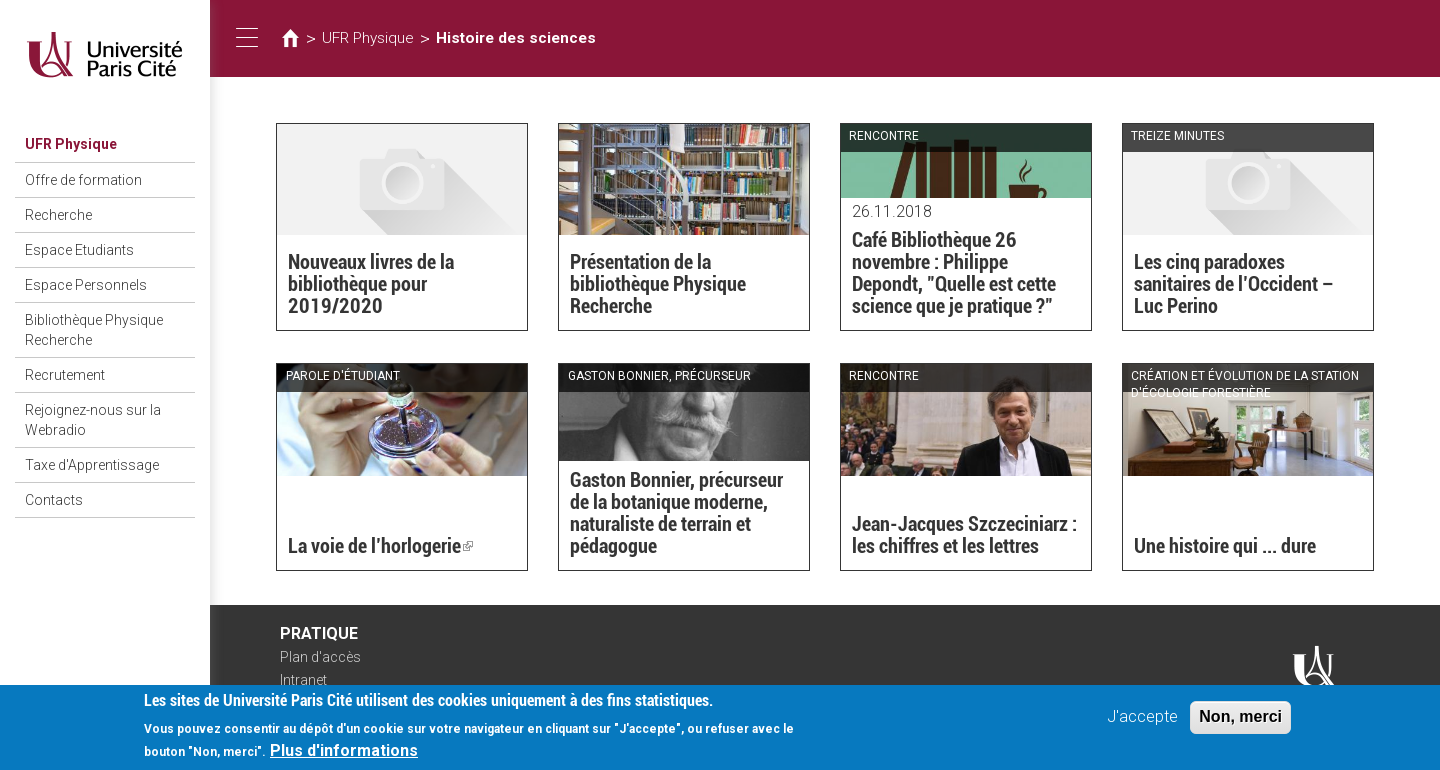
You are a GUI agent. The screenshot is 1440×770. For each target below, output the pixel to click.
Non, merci (1240, 722)
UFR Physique (71, 144)
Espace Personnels (86, 285)
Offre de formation (83, 180)
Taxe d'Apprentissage (92, 465)
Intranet (303, 680)
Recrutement (65, 375)
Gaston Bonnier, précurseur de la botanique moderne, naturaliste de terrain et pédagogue (676, 513)
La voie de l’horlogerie (380, 546)
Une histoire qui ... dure (1225, 546)
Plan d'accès (320, 657)
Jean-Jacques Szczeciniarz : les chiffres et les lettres (964, 535)
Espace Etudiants (79, 250)
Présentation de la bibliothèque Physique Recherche (658, 284)
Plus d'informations (344, 756)
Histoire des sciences (516, 38)
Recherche (58, 215)
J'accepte (1142, 722)
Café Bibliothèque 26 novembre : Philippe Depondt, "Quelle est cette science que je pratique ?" (954, 273)
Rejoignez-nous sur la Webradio (93, 420)
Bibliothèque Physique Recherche (94, 330)
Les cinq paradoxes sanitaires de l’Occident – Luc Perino (1234, 284)
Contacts (54, 500)
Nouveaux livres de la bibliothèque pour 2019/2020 (371, 284)
